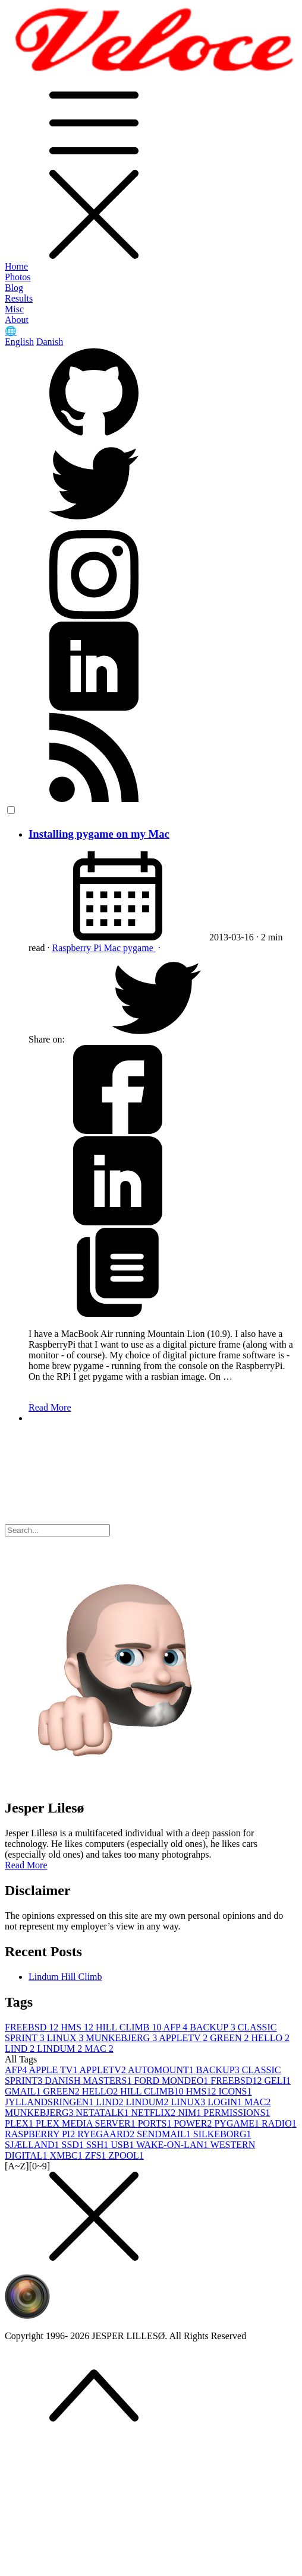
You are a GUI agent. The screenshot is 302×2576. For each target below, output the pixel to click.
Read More (50, 1407)
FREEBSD (33, 2027)
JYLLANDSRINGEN (50, 2102)
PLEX (20, 2123)
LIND (21, 2048)
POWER (194, 2123)
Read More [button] (26, 1865)
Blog (14, 288)
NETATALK (103, 2113)
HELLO (270, 2038)
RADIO (279, 2123)
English (19, 342)
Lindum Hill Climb (65, 1977)
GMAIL (24, 2091)
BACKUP (213, 2027)
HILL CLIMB (129, 2027)
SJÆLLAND (33, 2145)
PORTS (156, 2123)
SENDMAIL (165, 2134)
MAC (98, 2048)
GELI (278, 2081)
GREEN (230, 2038)
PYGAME (238, 2123)
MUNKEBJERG (122, 2038)
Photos (18, 277)
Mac (113, 948)
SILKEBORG (222, 2134)
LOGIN (225, 2102)
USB (123, 2145)
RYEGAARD (107, 2134)
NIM (190, 2113)
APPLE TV (54, 2070)
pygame (139, 948)
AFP (176, 2027)
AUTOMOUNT (162, 2070)
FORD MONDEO (172, 2081)
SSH (98, 2145)
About (17, 320)
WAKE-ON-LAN (173, 2145)
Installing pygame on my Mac (99, 834)
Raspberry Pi (78, 948)
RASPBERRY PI (41, 2134)
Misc (14, 309)
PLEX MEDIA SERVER (87, 2123)
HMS (78, 2027)
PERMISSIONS (236, 2113)
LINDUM (60, 2048)
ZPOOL (126, 2155)
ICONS (234, 2091)
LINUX (66, 2038)
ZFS (97, 2155)
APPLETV (184, 2038)
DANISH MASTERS (89, 2081)
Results (19, 298)
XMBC (67, 2155)
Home (16, 266)
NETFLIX (154, 2113)
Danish (49, 342)
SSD (74, 2145)
